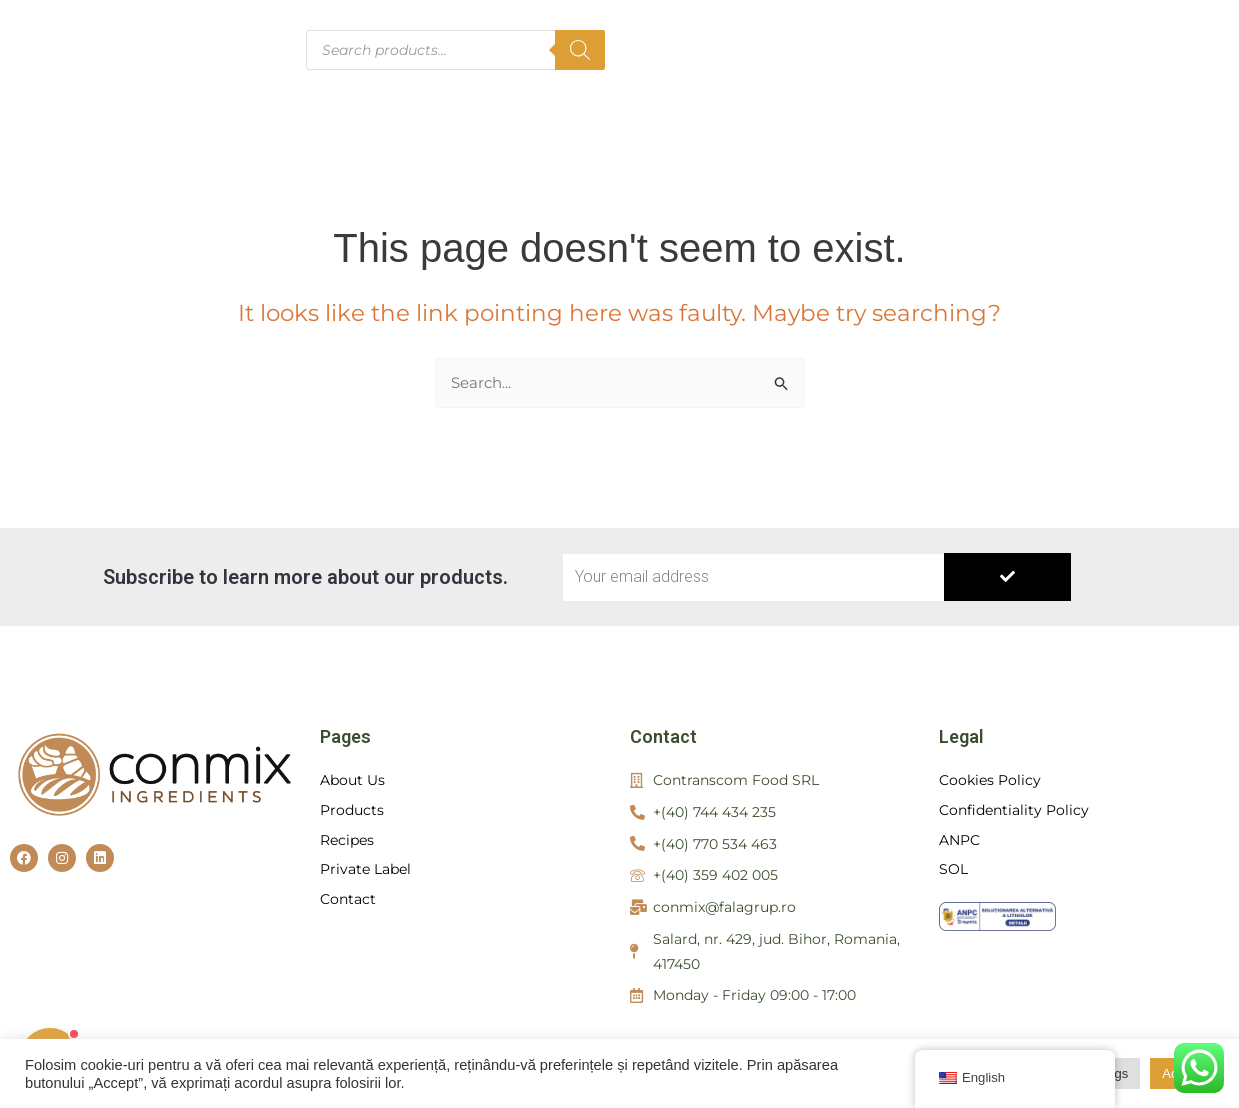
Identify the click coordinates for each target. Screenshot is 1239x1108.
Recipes (1004, 29)
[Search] (580, 50)
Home (672, 29)
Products (891, 29)
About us (774, 29)
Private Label (1138, 29)
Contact (923, 69)
